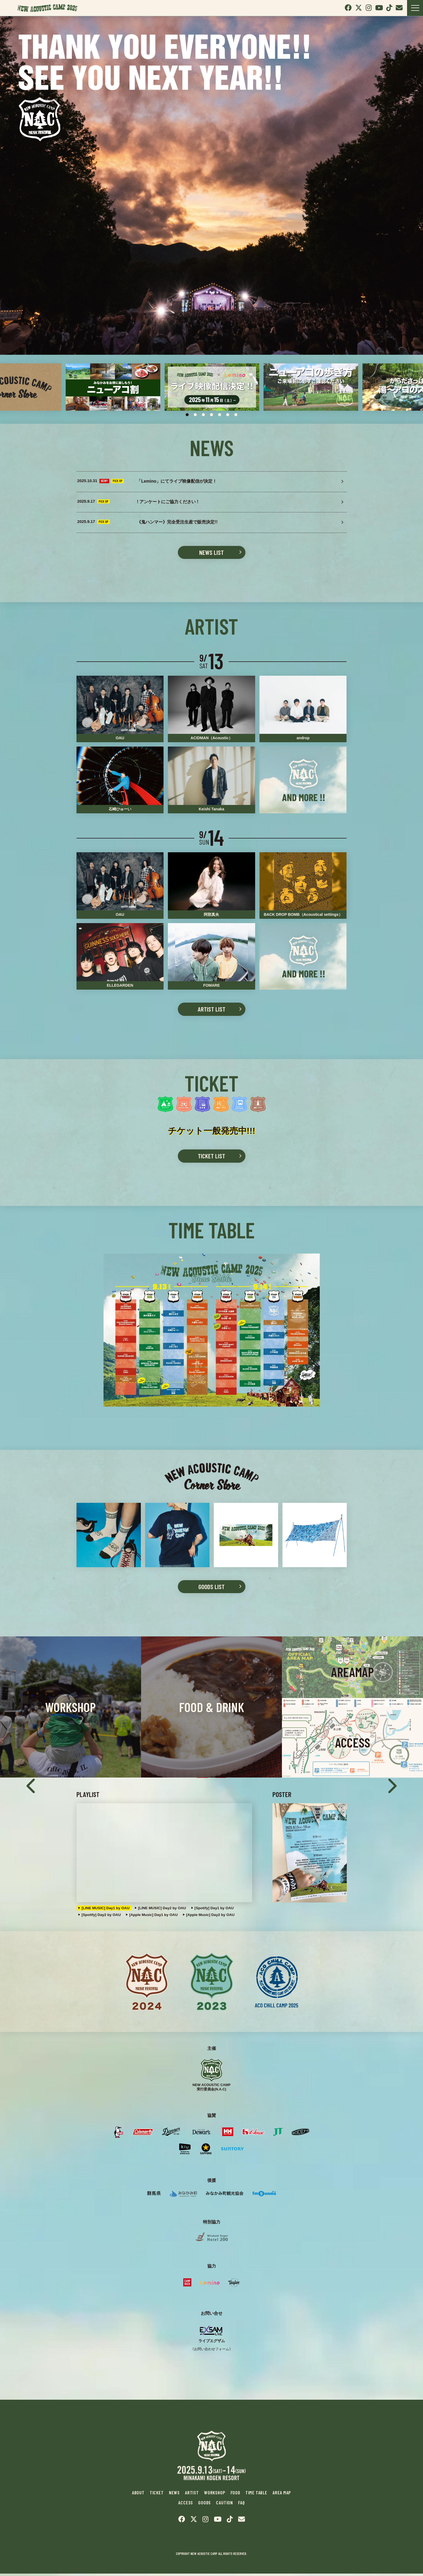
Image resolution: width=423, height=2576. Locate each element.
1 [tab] (187, 414)
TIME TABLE (256, 2496)
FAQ (241, 2505)
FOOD (235, 2496)
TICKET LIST (212, 1158)
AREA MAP (282, 2496)
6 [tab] (228, 414)
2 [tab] (195, 414)
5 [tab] (219, 414)
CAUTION (224, 2505)
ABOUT (137, 2496)
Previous (32, 1779)
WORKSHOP (214, 2496)
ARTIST (192, 2496)
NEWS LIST (211, 554)
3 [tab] (203, 414)
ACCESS (185, 2505)
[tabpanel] (113, 387)
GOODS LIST (211, 1588)
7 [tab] (236, 414)
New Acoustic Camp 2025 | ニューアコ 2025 (48, 8)
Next (391, 1779)
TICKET (156, 2496)
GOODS (204, 2505)
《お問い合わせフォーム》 (212, 2351)
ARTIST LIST (211, 1011)
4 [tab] (211, 414)
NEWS (173, 2496)
